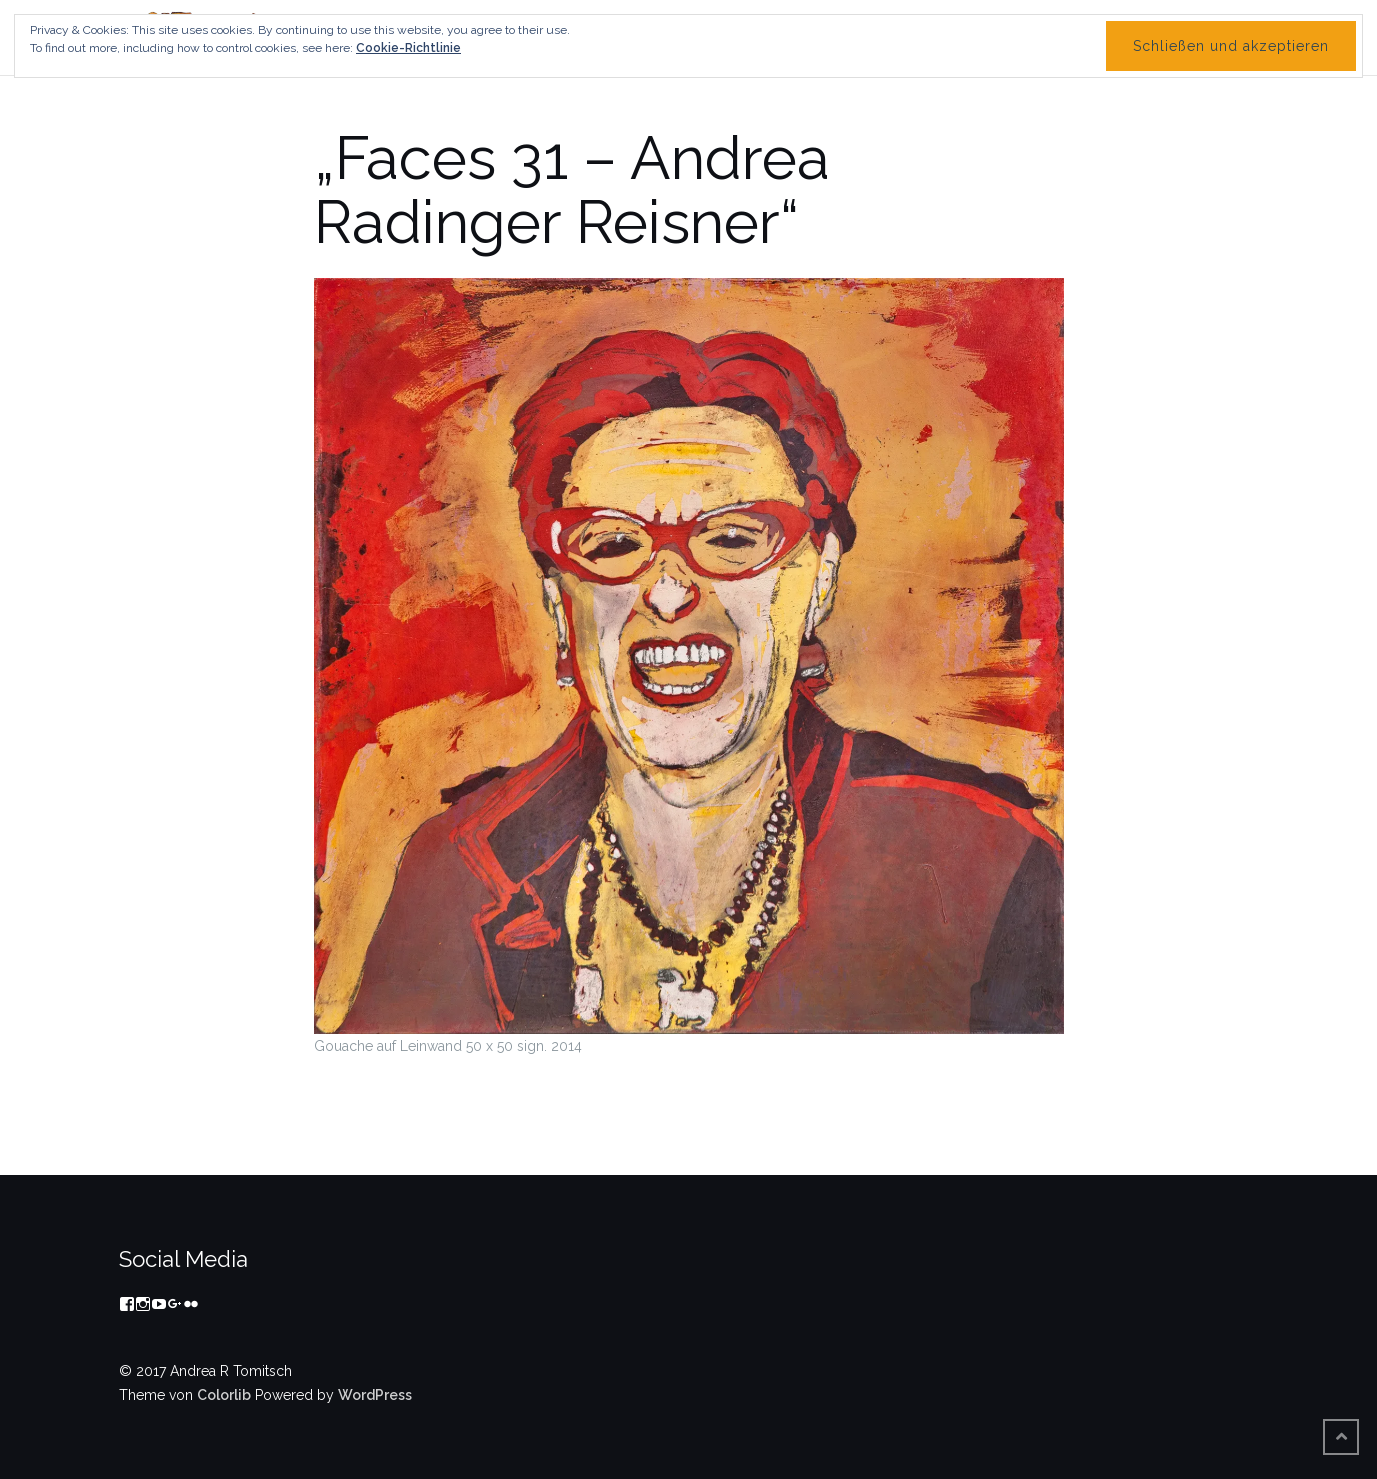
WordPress (375, 1395)
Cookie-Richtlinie (408, 48)
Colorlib (224, 1395)
